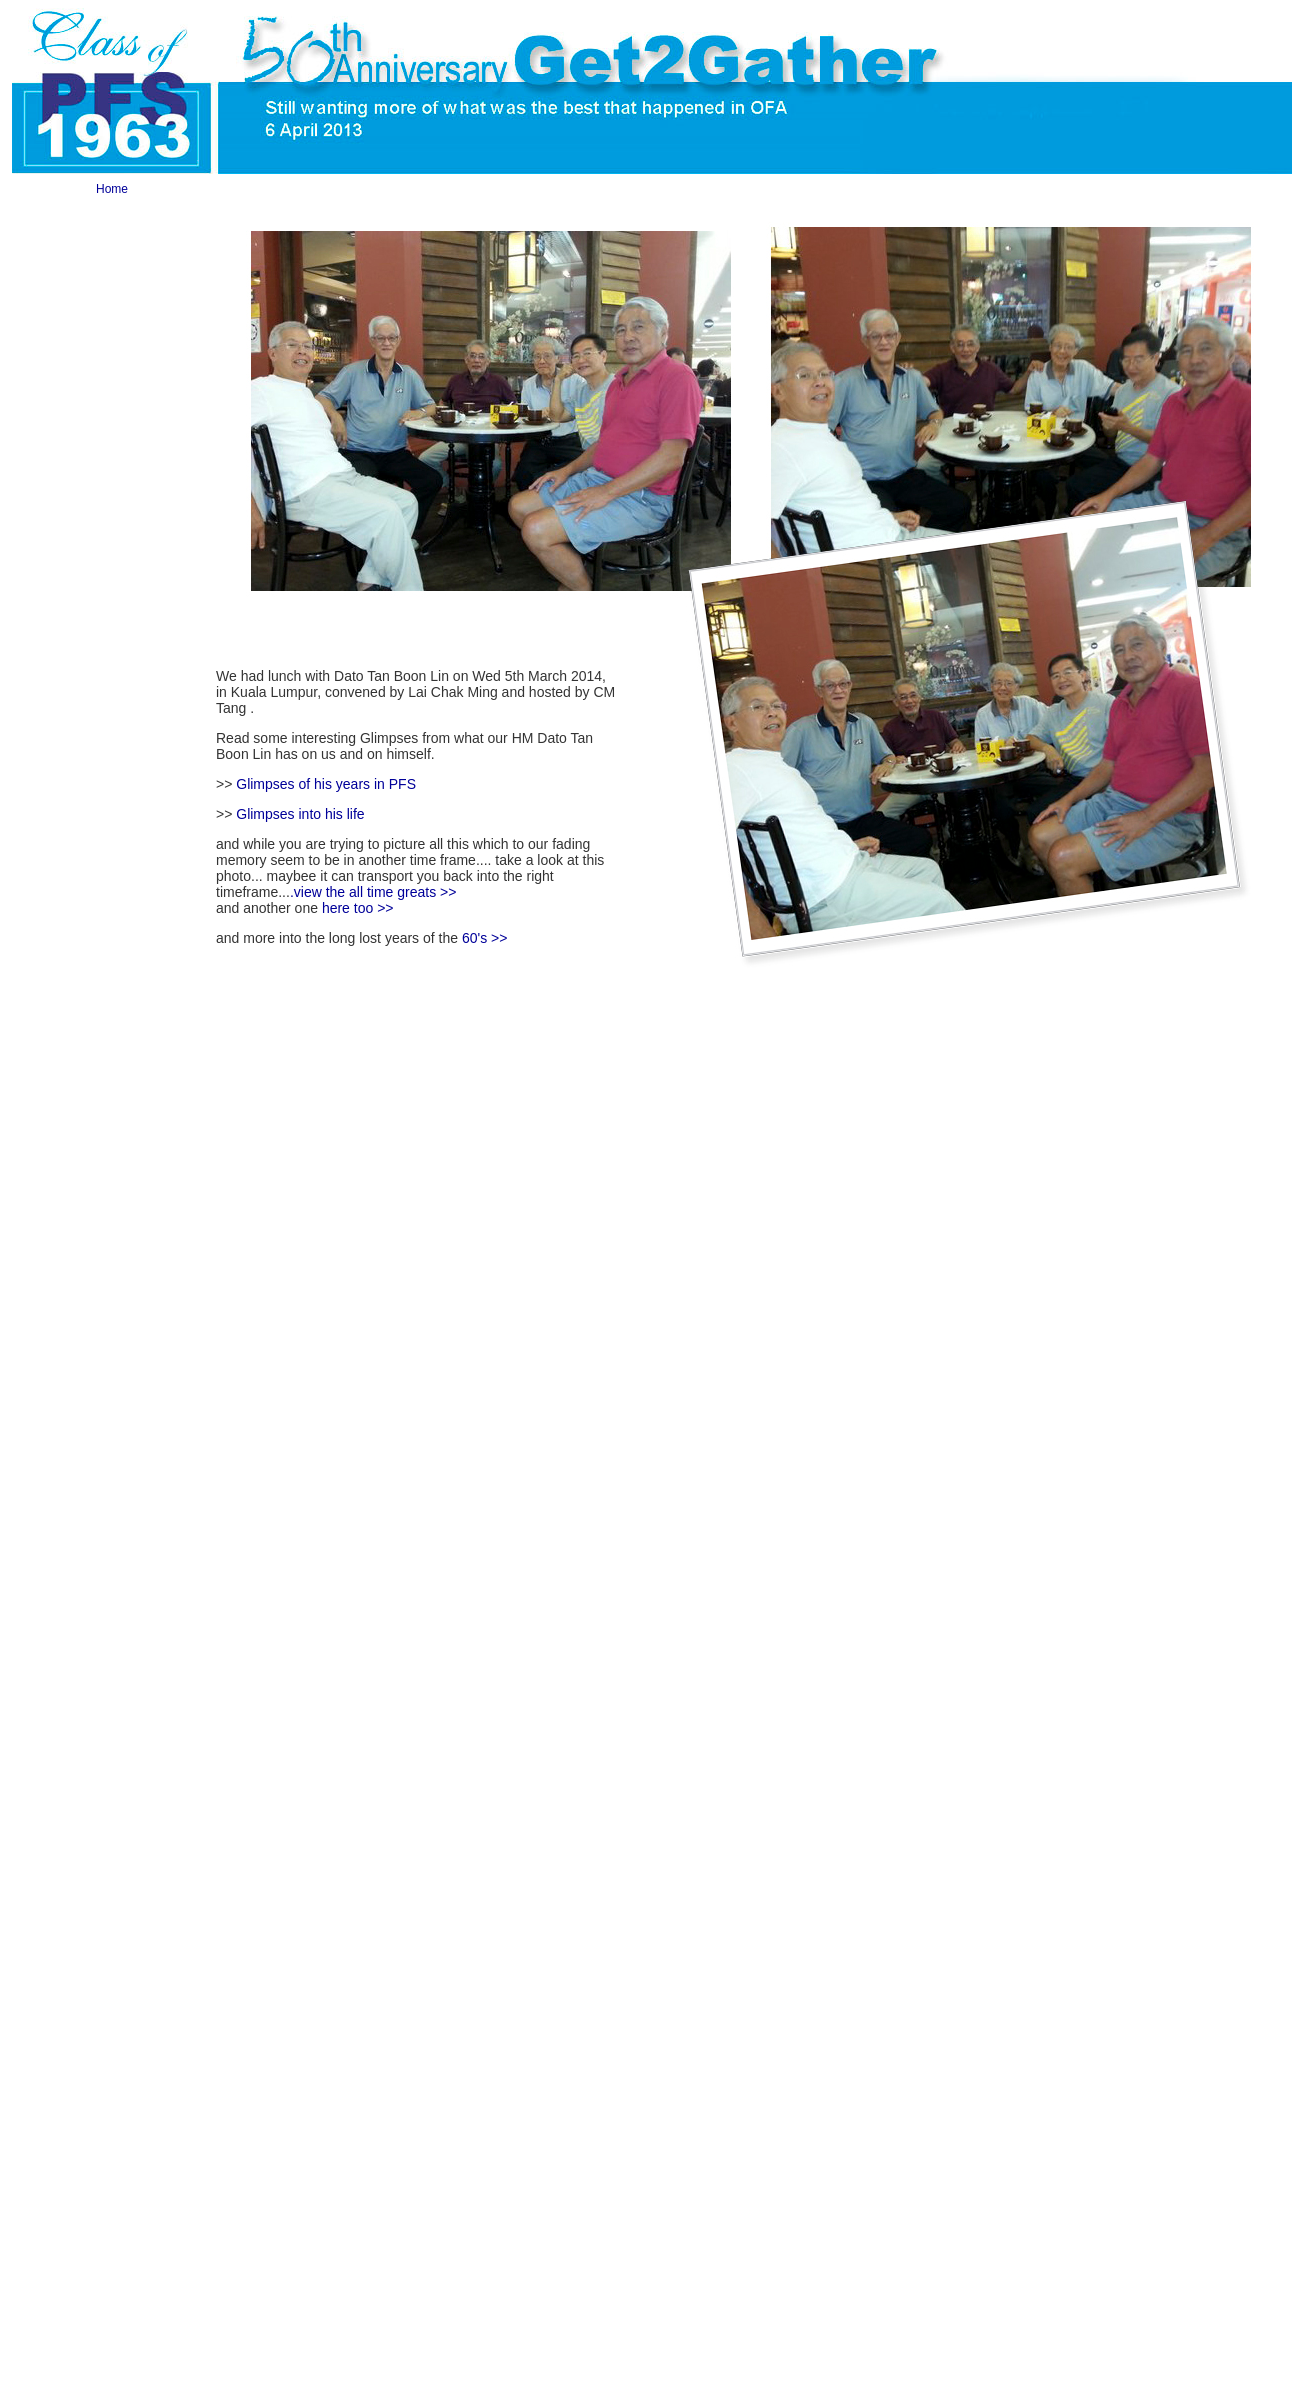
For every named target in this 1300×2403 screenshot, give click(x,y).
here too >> (358, 908)
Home (112, 189)
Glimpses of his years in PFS (326, 784)
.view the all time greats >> (373, 892)
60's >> (485, 938)
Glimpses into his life (300, 814)
